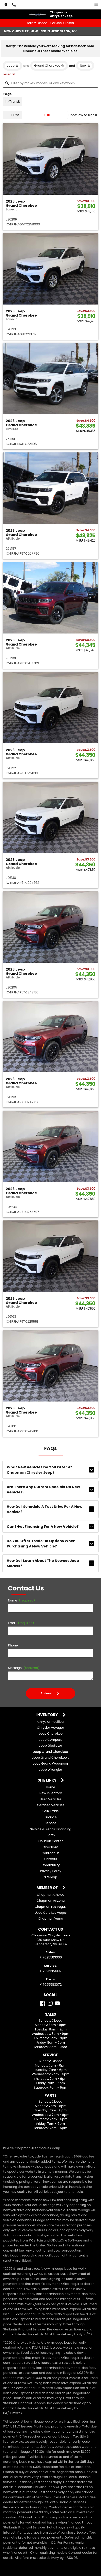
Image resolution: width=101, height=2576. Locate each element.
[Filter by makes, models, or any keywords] (50, 83)
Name (21, 1600)
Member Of (48, 1888)
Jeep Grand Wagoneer (50, 1763)
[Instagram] (50, 2003)
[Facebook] (43, 2003)
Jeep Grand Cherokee (50, 1751)
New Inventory (50, 1793)
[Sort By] (82, 115)
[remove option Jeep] (12, 66)
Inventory (47, 1715)
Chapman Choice (50, 1894)
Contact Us (50, 1853)
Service (50, 1823)
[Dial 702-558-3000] (14, 4)
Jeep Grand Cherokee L (50, 1757)
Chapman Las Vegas (50, 1906)
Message (24, 1668)
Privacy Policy (50, 1871)
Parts (50, 1835)
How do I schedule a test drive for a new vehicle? (50, 1509)
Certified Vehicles (50, 1805)
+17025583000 (51, 1957)
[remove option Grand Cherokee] (49, 66)
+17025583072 (51, 1984)
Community (51, 1865)
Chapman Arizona (51, 1900)
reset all (9, 74)
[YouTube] (57, 2003)
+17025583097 (51, 1971)
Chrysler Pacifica (50, 1721)
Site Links (47, 1780)
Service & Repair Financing (50, 1829)
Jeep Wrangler (50, 1769)
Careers (50, 1859)
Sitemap (50, 1877)
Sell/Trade (50, 1811)
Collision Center (50, 1841)
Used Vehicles (50, 1799)
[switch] (96, 4)
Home (50, 1787)
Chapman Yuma (50, 1918)
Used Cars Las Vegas (51, 1912)
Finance (50, 1817)
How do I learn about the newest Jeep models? (50, 1563)
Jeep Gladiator (50, 1745)
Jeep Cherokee (51, 1733)
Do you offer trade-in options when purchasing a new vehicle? (50, 1543)
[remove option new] (85, 66)
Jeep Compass (50, 1739)
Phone (13, 1645)
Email (21, 1623)
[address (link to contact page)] (6, 4)
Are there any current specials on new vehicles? (50, 1489)
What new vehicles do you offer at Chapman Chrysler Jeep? (50, 1470)
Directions (51, 1847)
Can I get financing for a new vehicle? (50, 1526)
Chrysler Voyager (50, 1727)
